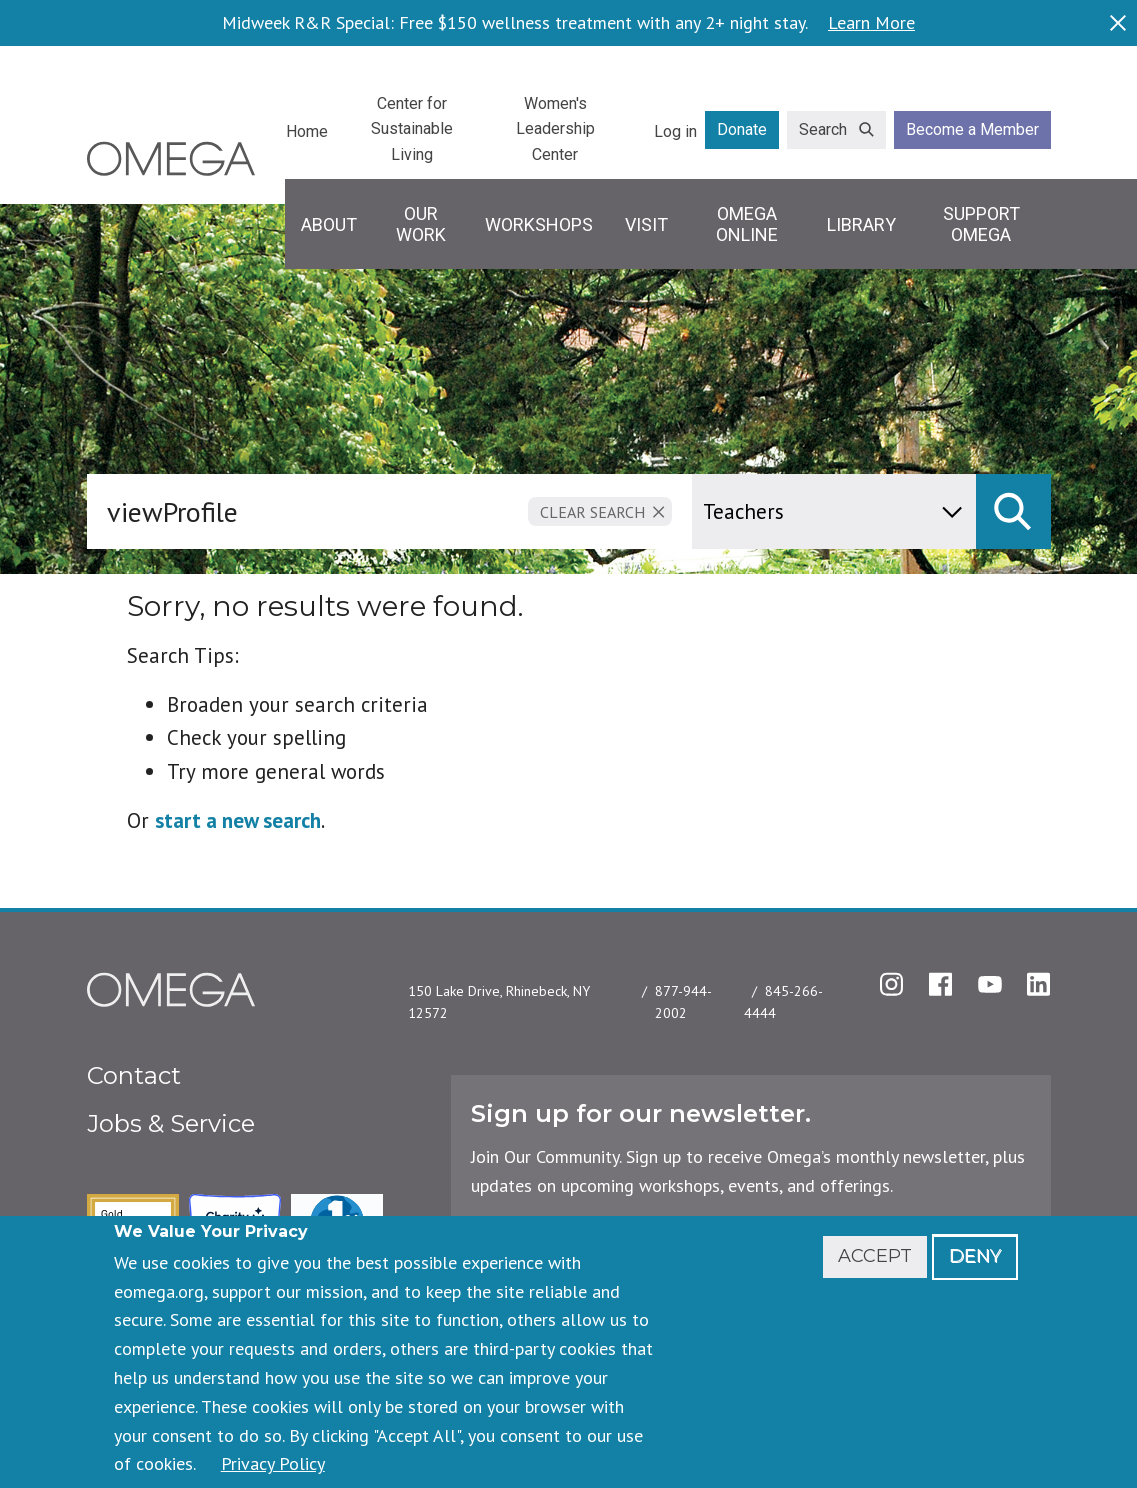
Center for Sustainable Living (412, 129)
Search (823, 129)
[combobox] (393, 511)
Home (307, 131)
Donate (742, 129)
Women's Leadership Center (555, 129)
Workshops (539, 224)
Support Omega (981, 224)
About (329, 224)
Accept (875, 1256)
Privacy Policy (273, 1463)
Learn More (871, 23)
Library (861, 224)
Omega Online (747, 224)
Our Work (421, 224)
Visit (646, 224)
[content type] (834, 511)
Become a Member (972, 129)
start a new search (238, 820)
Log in (675, 131)
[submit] (1013, 511)
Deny (975, 1256)
